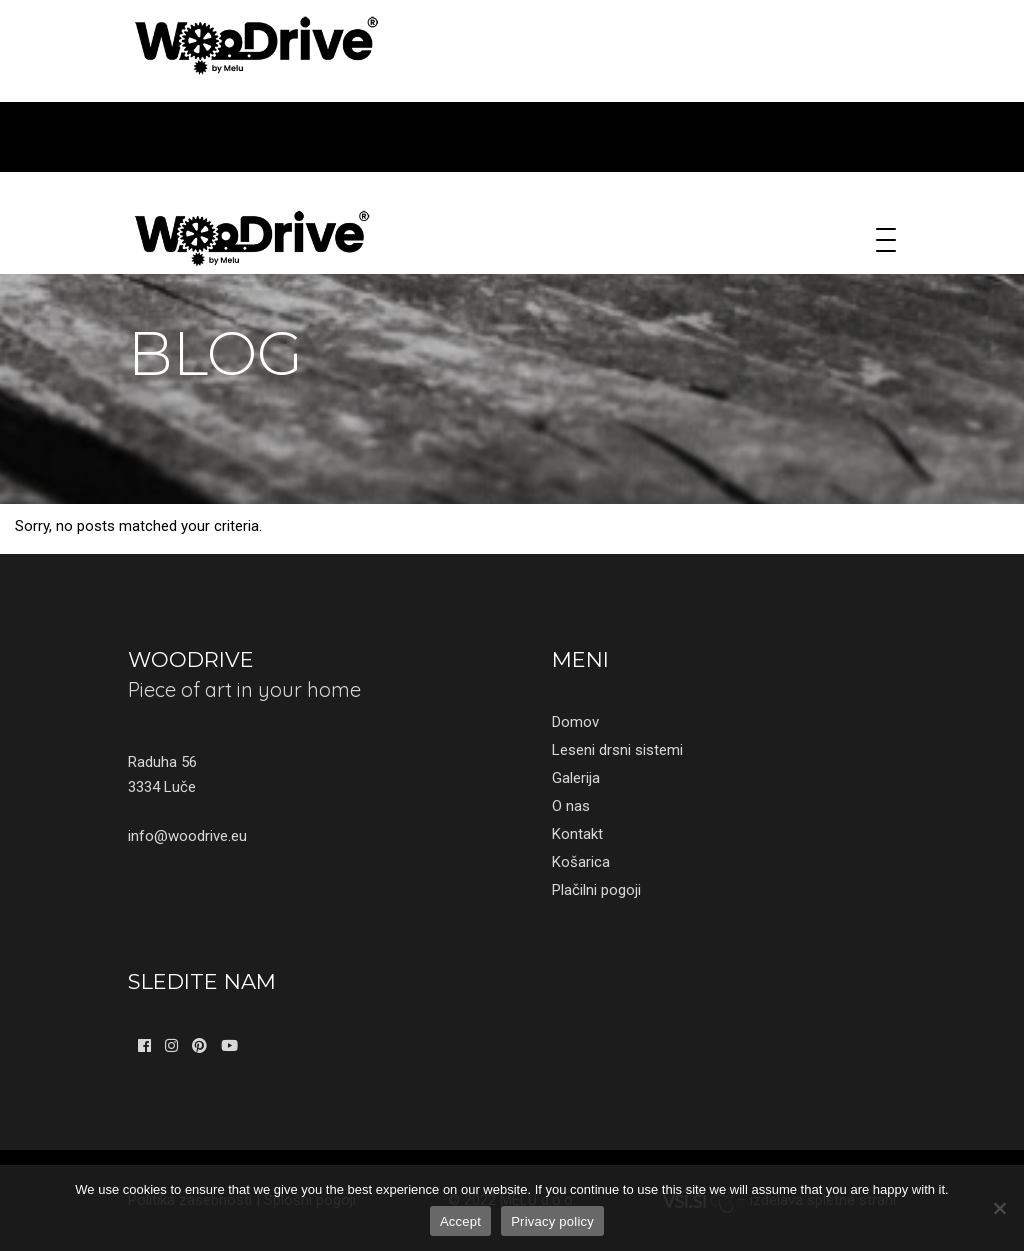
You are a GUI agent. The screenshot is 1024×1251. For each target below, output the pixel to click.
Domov (575, 722)
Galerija (576, 778)
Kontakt (577, 834)
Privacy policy (552, 1221)
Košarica (581, 862)
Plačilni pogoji (596, 890)
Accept (460, 1221)
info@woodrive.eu (187, 836)
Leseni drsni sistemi (617, 750)
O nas (571, 806)
